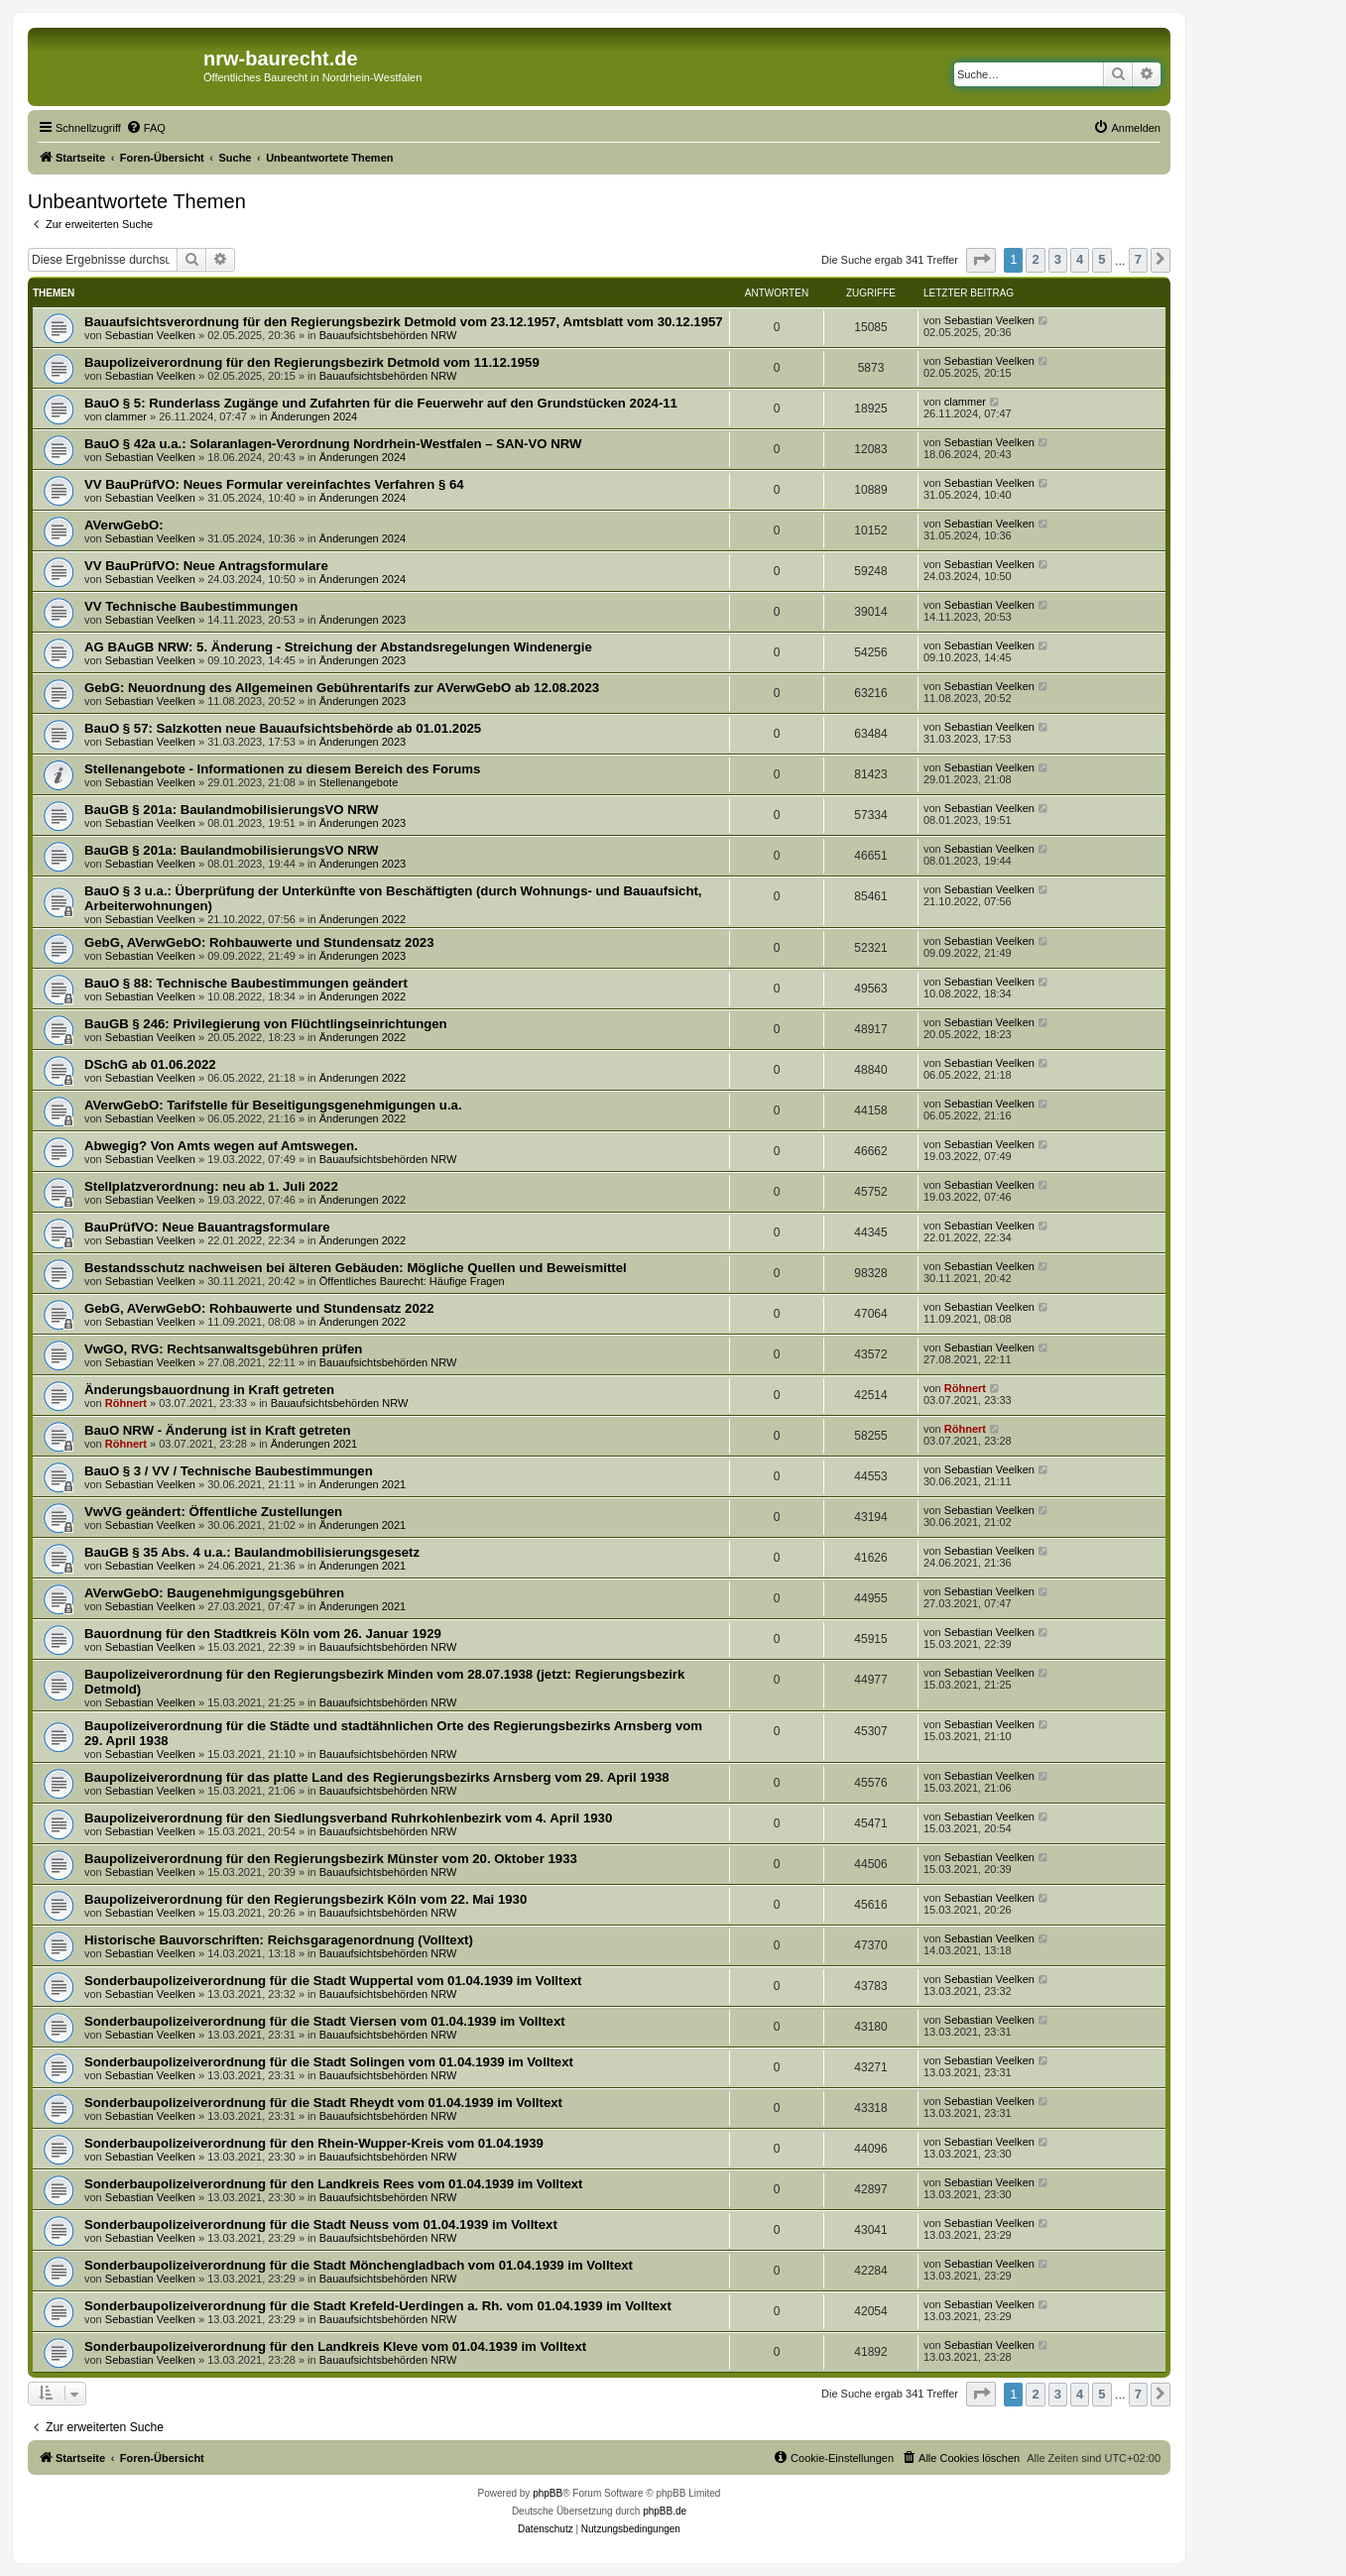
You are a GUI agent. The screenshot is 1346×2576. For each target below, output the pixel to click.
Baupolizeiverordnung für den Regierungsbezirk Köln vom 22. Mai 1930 (305, 1899)
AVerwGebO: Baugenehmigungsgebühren (214, 1592)
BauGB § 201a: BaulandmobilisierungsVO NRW (231, 809)
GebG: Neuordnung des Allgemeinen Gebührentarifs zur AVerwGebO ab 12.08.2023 (341, 687)
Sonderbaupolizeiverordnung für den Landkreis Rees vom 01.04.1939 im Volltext (333, 2183)
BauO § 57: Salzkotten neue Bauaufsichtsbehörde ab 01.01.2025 (282, 728)
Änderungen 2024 (314, 416)
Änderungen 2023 (362, 620)
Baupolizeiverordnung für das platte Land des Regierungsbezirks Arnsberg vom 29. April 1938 (377, 1777)
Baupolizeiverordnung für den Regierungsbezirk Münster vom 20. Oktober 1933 (330, 1858)
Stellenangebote (359, 782)
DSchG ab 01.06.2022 (150, 1064)
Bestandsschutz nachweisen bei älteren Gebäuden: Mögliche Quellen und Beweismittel (355, 1267)
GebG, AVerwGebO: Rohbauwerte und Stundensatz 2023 (258, 942)
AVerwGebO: (124, 525)
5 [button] (1101, 259)
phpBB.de (664, 2511)
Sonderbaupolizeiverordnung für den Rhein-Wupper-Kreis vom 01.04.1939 (314, 2143)
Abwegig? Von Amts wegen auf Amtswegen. (221, 1145)
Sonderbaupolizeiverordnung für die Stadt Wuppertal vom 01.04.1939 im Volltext (332, 1980)
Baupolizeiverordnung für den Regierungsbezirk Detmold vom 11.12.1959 (312, 362)
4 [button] (1079, 259)
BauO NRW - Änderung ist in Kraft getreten (217, 1430)
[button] (981, 260)
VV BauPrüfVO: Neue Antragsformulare (206, 565)
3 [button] (1057, 259)
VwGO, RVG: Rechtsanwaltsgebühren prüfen (223, 1349)
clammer (126, 416)
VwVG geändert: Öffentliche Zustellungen (213, 1511)
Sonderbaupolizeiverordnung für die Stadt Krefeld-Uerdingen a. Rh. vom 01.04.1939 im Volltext (378, 2305)
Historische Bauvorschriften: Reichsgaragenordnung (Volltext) (278, 1939)
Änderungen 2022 (362, 919)
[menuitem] (146, 128)
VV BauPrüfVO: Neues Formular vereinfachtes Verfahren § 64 (274, 484)
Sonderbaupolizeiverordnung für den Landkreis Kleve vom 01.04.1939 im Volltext (335, 2346)
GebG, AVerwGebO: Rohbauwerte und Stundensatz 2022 (258, 1308)
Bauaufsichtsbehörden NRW (388, 335)
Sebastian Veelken (150, 335)
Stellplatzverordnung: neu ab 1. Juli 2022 (211, 1186)
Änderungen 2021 (314, 1444)
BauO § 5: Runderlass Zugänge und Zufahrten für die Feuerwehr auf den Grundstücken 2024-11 (380, 403)
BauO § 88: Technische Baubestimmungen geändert (246, 983)
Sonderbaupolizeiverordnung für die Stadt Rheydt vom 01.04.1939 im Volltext (323, 2102)
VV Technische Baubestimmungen (191, 606)
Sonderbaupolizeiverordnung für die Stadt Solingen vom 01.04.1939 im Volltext (328, 2061)
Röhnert (126, 1403)
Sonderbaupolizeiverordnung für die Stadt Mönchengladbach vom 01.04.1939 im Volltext (358, 2265)
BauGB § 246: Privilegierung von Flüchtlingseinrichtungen (265, 1023)
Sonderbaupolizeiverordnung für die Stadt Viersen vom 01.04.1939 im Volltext (324, 2021)
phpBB (547, 2493)
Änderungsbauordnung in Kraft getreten (209, 1389)
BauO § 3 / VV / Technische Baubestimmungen (228, 1471)
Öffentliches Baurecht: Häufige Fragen (412, 1281)
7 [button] (1138, 259)
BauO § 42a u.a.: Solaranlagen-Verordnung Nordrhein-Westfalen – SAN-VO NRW (332, 443)
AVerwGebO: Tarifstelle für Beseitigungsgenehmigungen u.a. (273, 1105)
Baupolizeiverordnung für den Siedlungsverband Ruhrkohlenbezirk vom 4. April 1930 (348, 1818)
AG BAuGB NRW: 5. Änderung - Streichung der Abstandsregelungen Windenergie (338, 647)
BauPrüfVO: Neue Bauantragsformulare (207, 1227)
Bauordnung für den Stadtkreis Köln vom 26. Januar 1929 (262, 1633)
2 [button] (1035, 259)
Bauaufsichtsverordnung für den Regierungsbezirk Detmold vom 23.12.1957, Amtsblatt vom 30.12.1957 (403, 321)
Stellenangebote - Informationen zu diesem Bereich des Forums (282, 768)
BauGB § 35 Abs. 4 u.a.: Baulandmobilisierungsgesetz (252, 1552)
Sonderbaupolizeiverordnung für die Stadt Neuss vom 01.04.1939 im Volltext (320, 2224)
